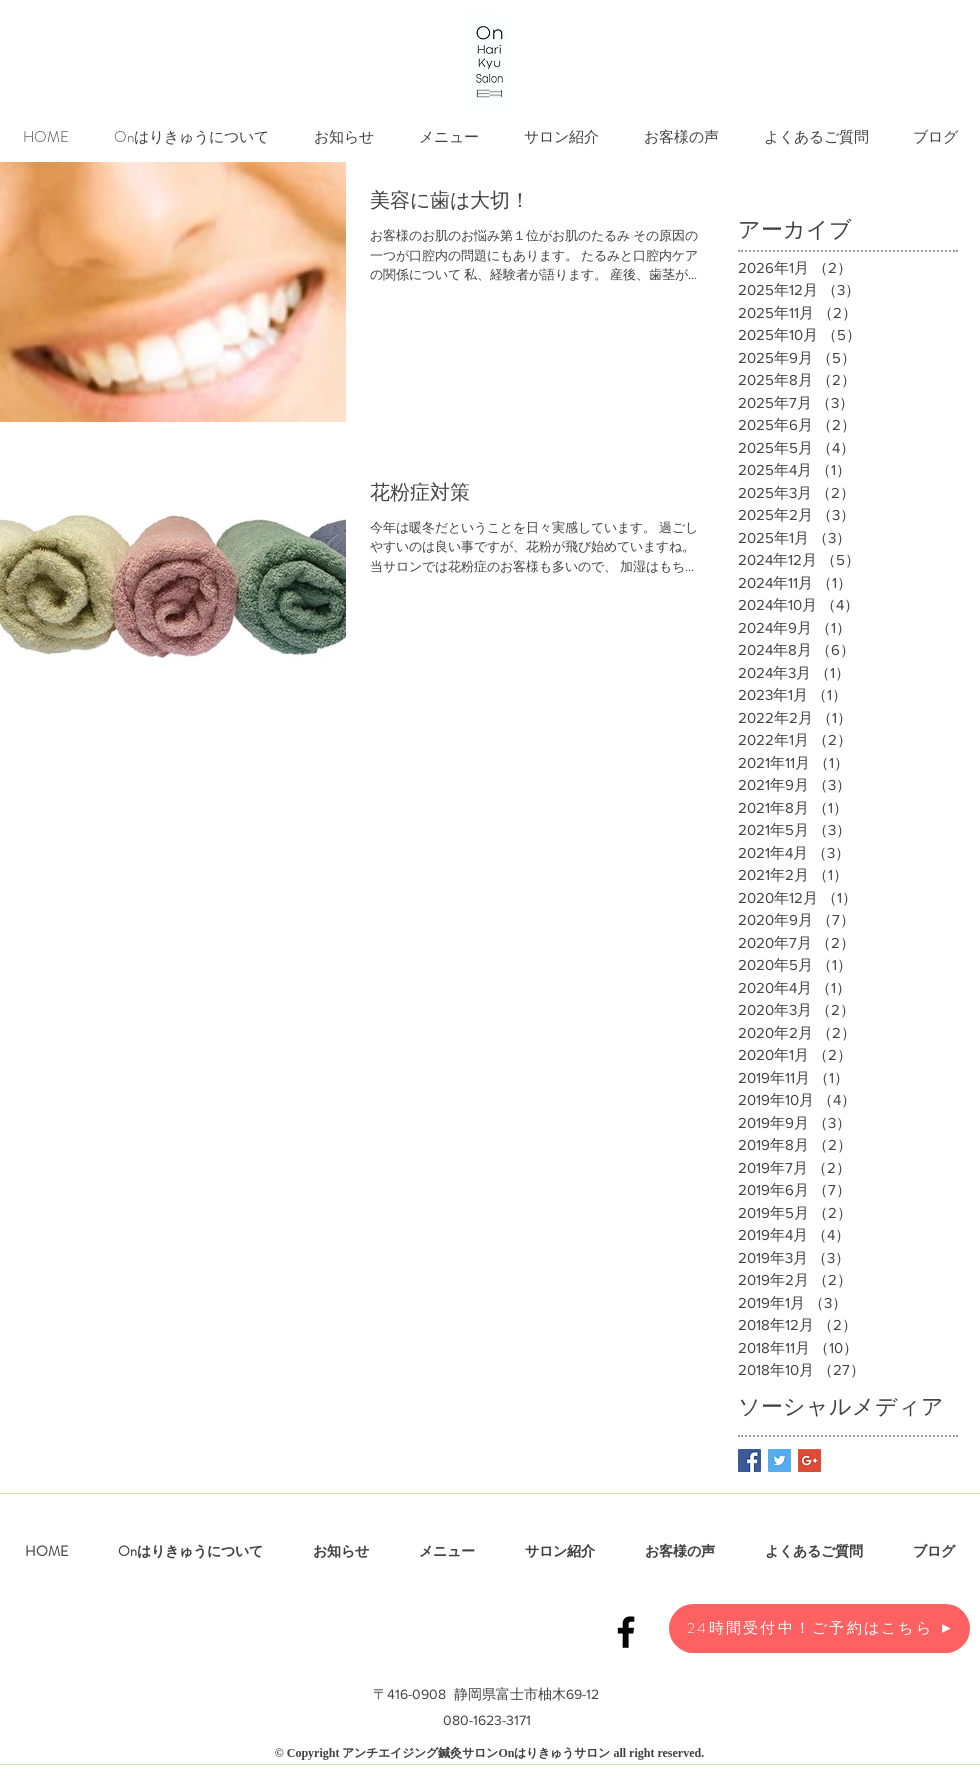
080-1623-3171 (487, 1720)
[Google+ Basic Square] (809, 1460)
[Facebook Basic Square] (749, 1460)
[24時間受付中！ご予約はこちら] (819, 1628)
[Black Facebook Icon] (626, 1632)
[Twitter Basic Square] (779, 1460)
